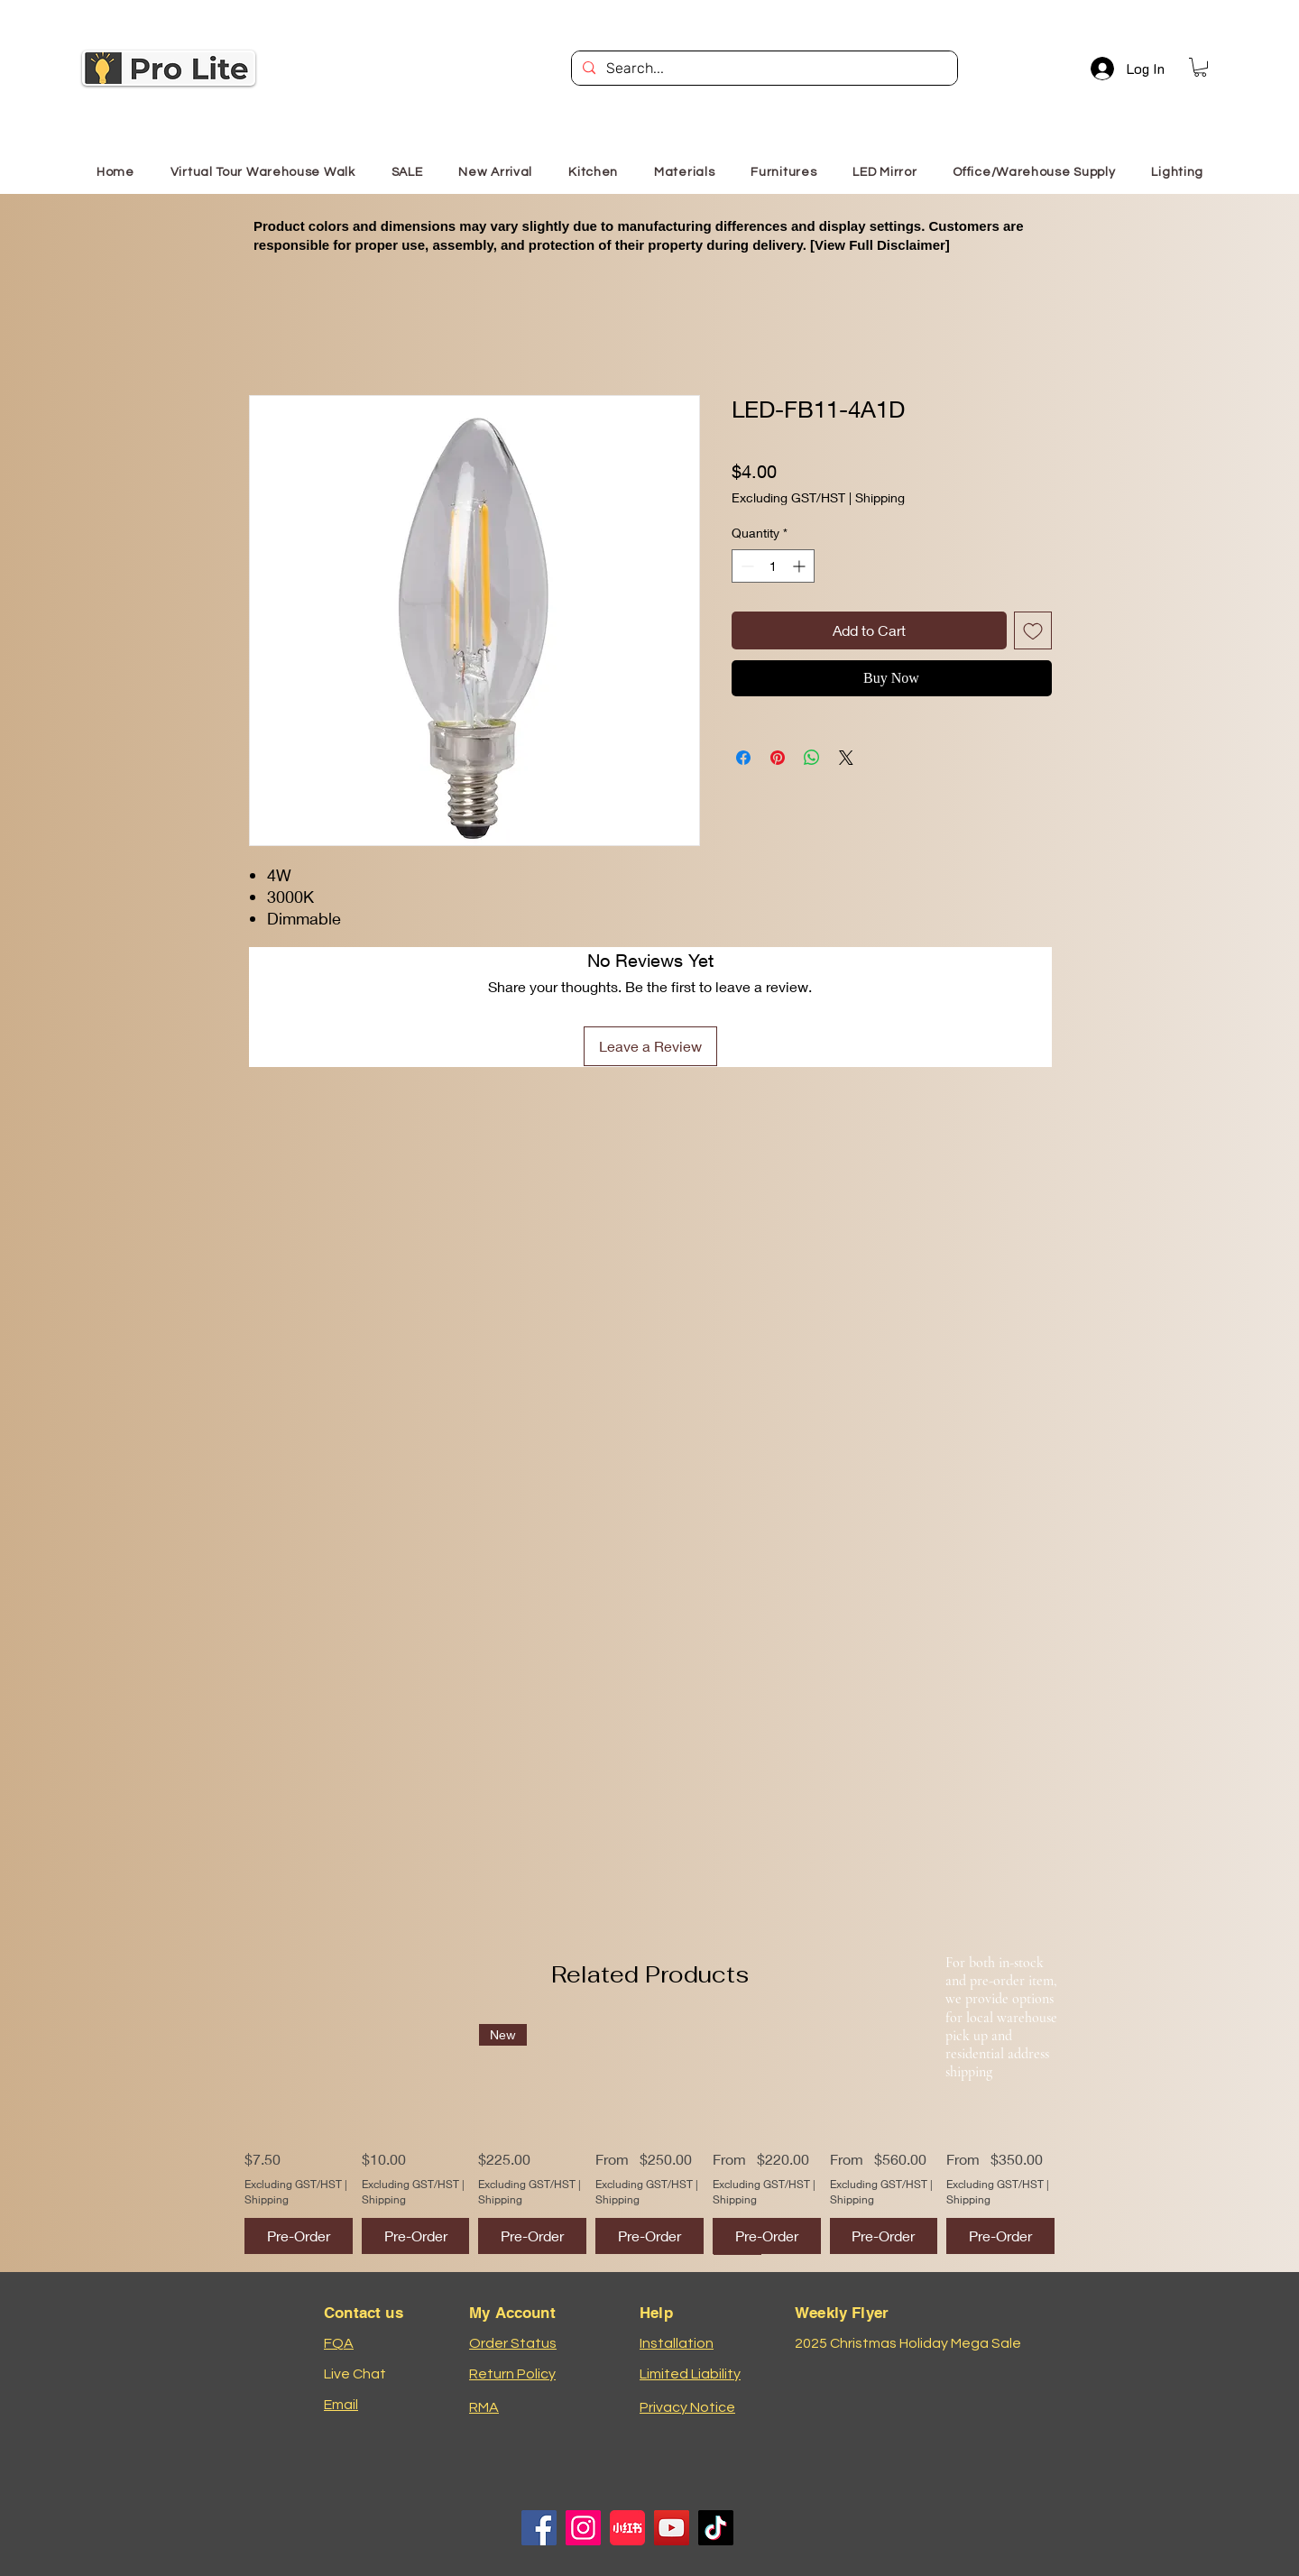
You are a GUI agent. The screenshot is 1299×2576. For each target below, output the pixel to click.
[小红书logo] (627, 2527)
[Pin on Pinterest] (777, 757)
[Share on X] (846, 757)
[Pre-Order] (298, 2236)
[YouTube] (671, 2527)
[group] (649, 2139)
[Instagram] (583, 2527)
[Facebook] (539, 2527)
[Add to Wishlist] (1033, 630)
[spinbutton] (773, 566)
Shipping (880, 497)
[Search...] (762, 68)
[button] (1200, 67)
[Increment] (800, 566)
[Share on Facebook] (743, 757)
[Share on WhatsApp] (812, 757)
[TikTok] (715, 2527)
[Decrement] (745, 566)
